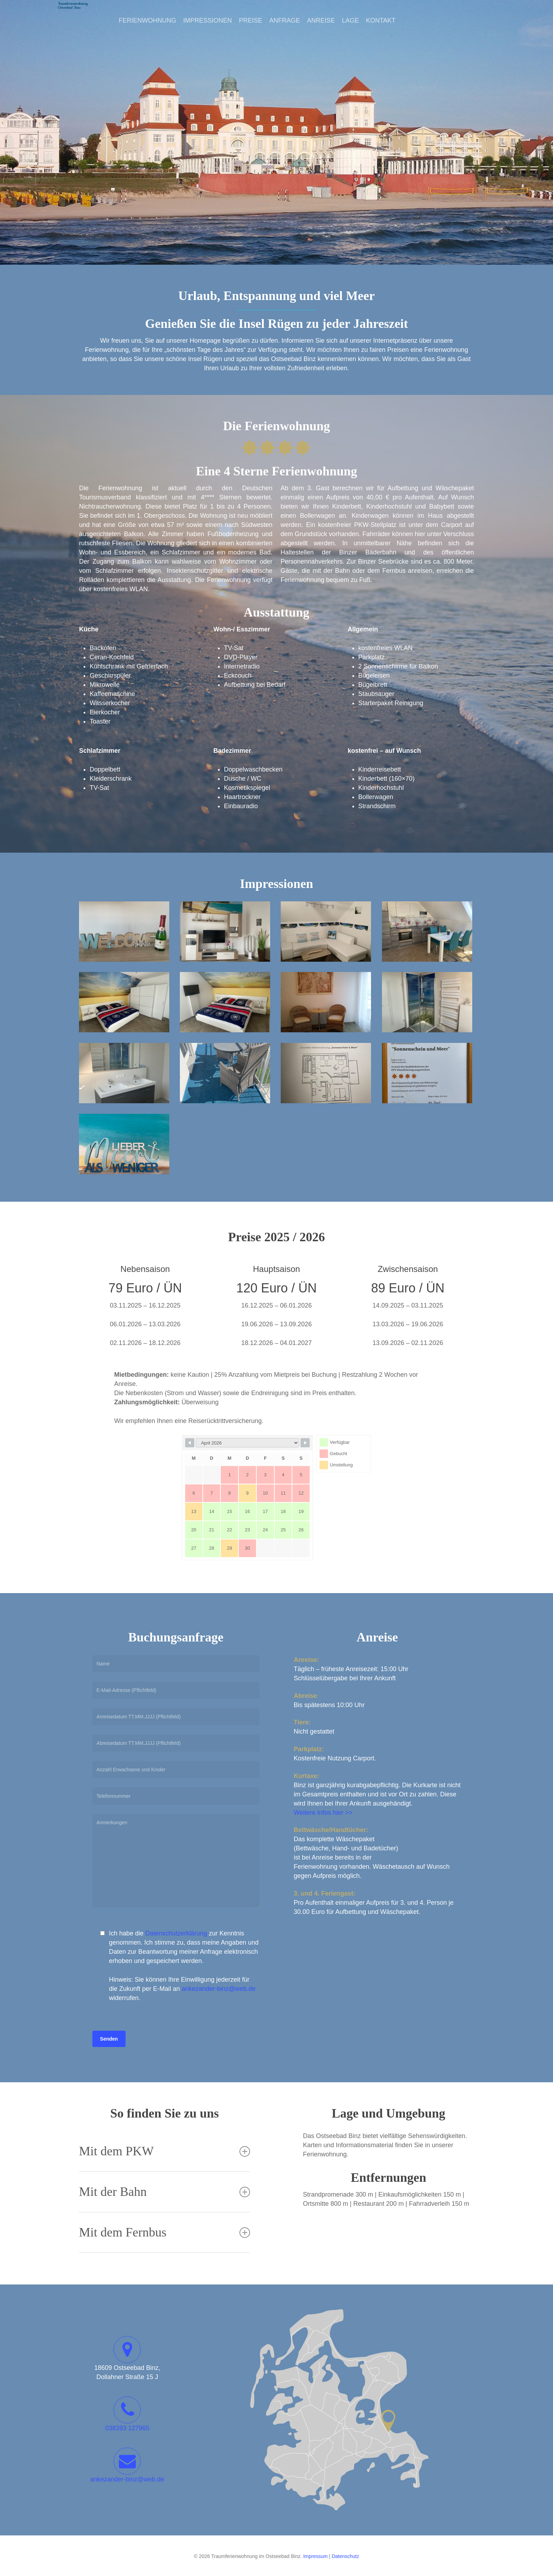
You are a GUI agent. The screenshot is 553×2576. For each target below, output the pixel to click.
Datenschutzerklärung (176, 1933)
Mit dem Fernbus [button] (164, 2232)
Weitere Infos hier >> (323, 1812)
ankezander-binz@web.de (218, 1988)
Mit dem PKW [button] (164, 2151)
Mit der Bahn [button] (164, 2192)
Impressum (315, 2556)
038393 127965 (127, 2428)
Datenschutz (345, 2556)
